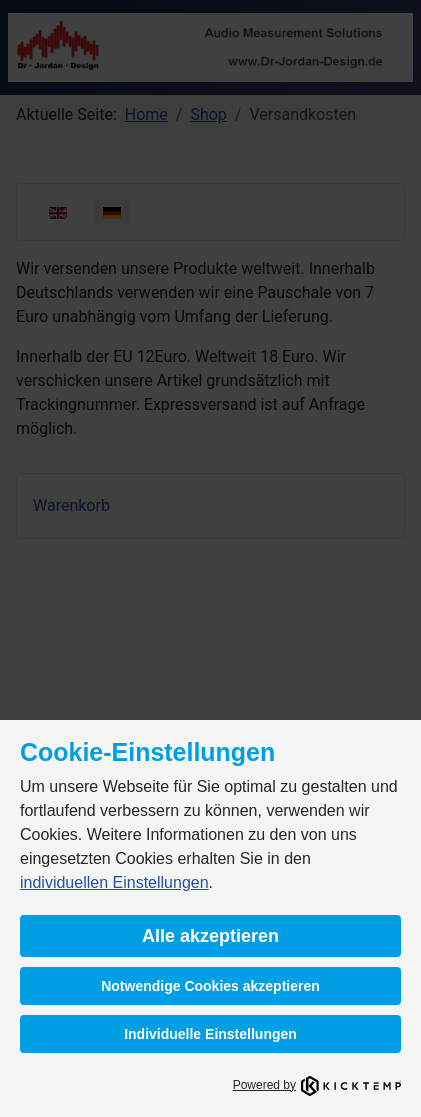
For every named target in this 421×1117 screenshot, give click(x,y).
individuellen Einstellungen (114, 882)
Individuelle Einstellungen (210, 1034)
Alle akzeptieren (210, 936)
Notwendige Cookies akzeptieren (210, 986)
